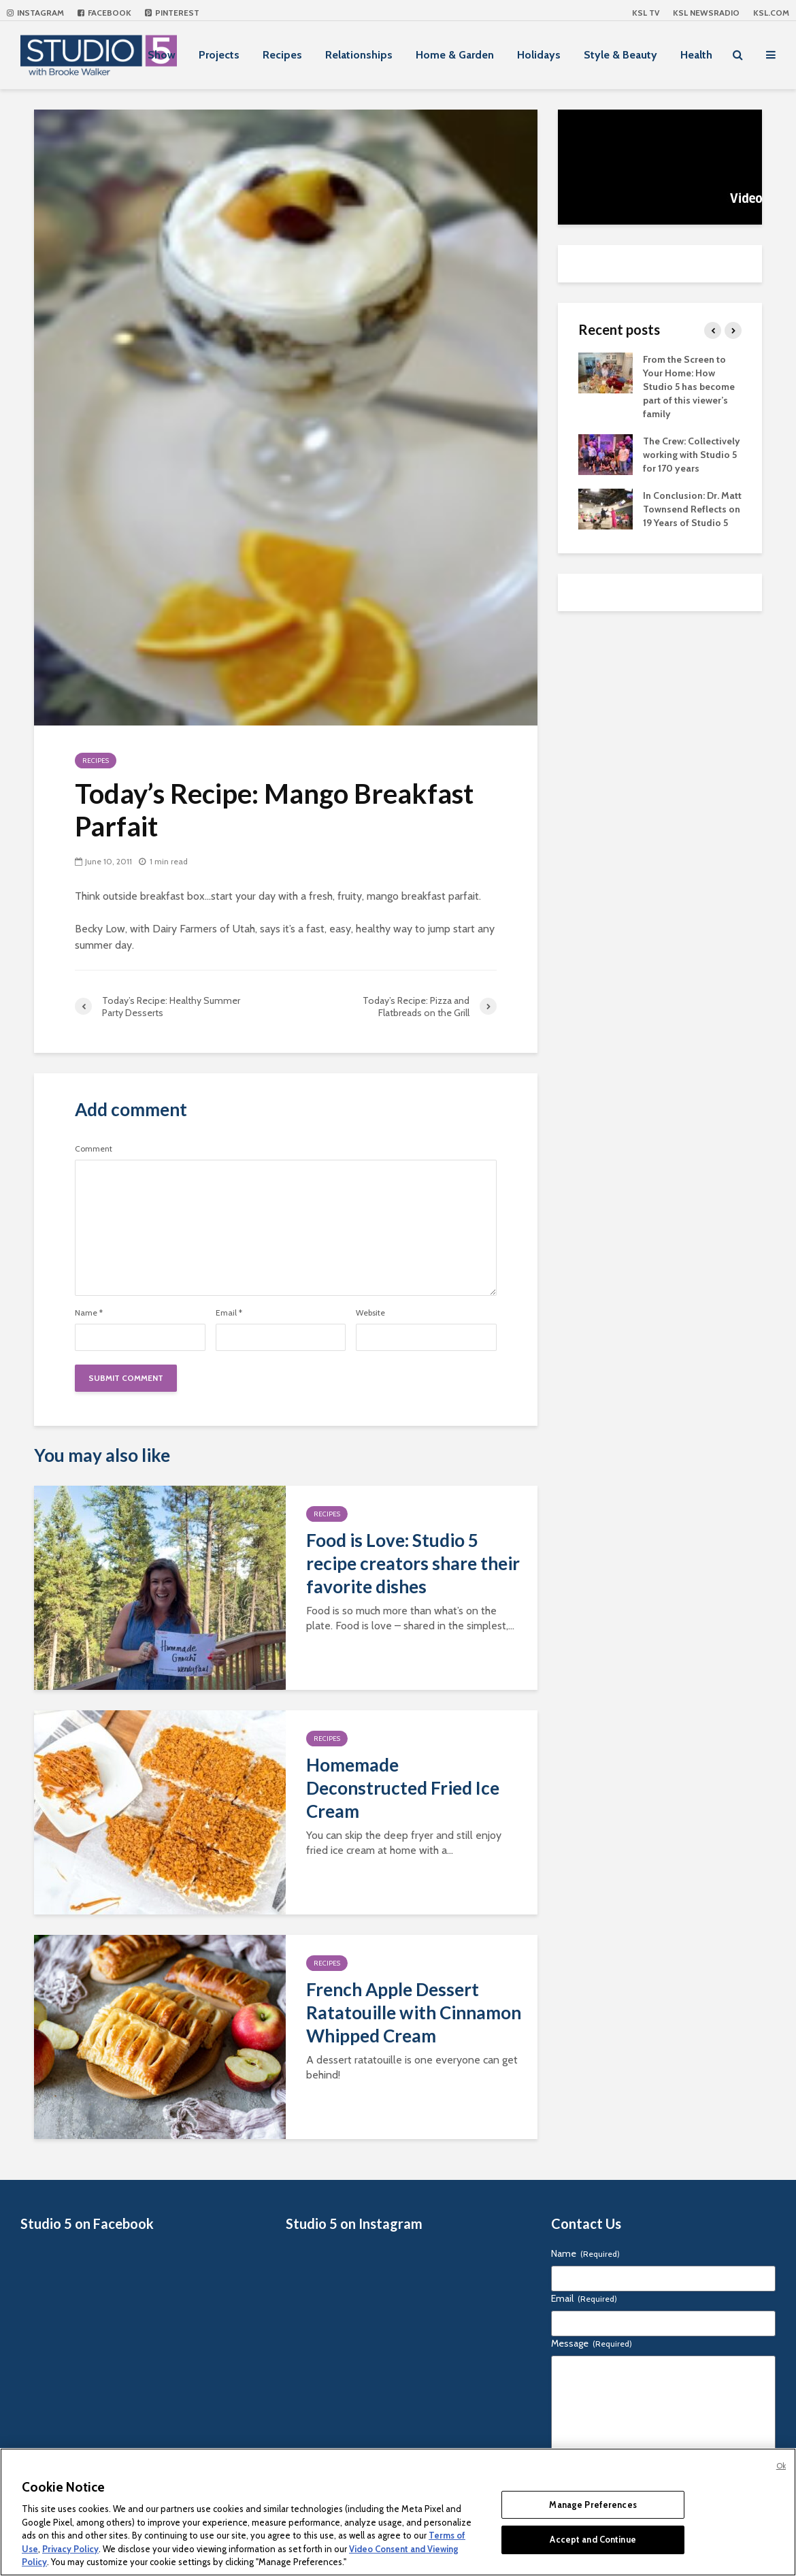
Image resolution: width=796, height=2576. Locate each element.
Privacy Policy (70, 2548)
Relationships (359, 54)
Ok (781, 2466)
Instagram (35, 12)
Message (591, 2343)
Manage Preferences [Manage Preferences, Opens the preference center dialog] (592, 2504)
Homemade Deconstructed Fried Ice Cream (402, 1788)
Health (696, 54)
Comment (93, 1149)
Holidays (539, 54)
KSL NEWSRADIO (706, 12)
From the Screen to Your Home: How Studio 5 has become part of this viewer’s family (689, 386)
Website (370, 1313)
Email (229, 1313)
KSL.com (771, 12)
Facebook (104, 12)
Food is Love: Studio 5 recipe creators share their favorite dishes (413, 1563)
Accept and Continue (592, 2539)
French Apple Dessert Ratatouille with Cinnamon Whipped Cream (413, 2012)
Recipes (282, 54)
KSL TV (645, 12)
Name (89, 1313)
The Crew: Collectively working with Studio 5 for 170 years (691, 454)
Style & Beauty (620, 54)
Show (162, 54)
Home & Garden (455, 54)
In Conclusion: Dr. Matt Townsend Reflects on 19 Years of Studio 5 (692, 509)
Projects (219, 54)
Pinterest (172, 12)
